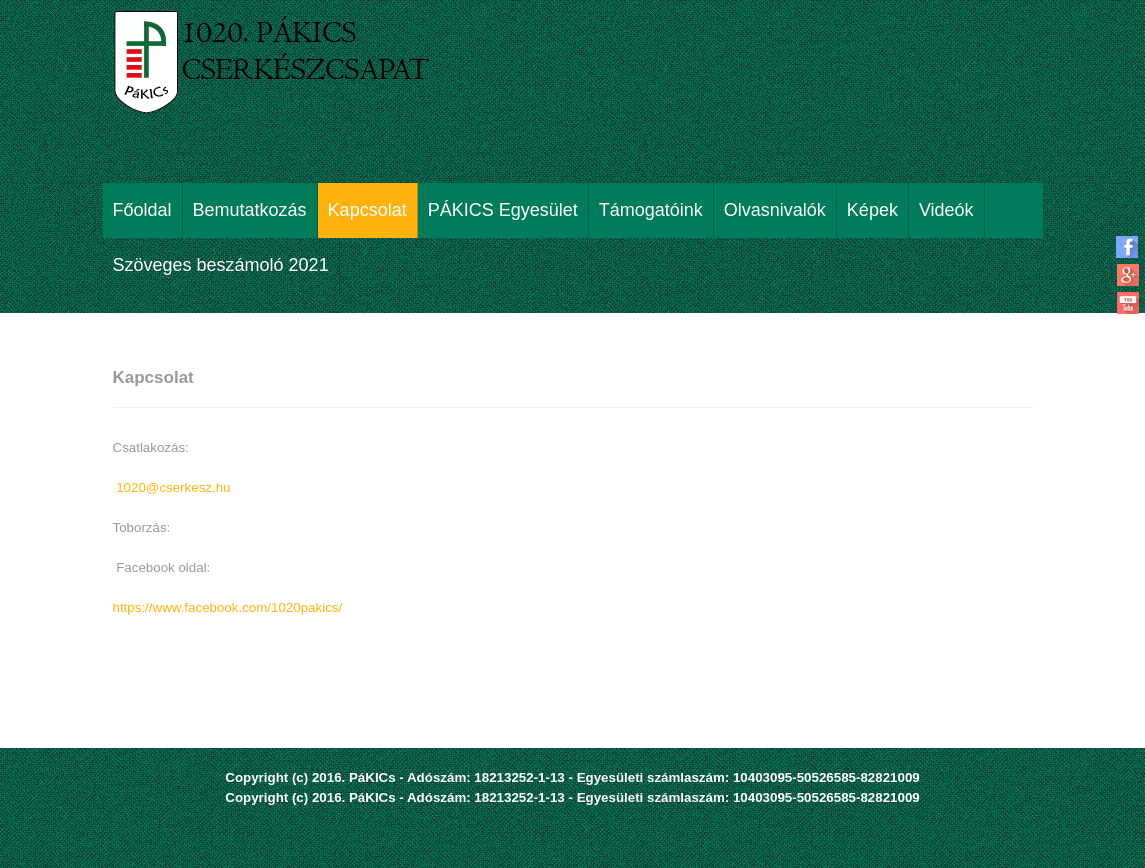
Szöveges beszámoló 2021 (221, 265)
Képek (872, 210)
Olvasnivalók (775, 210)
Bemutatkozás (250, 210)
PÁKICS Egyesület (503, 210)
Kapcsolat (367, 210)
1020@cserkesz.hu (173, 487)
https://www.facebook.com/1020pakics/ (228, 607)
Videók (946, 210)
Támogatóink (651, 210)
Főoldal (142, 210)
